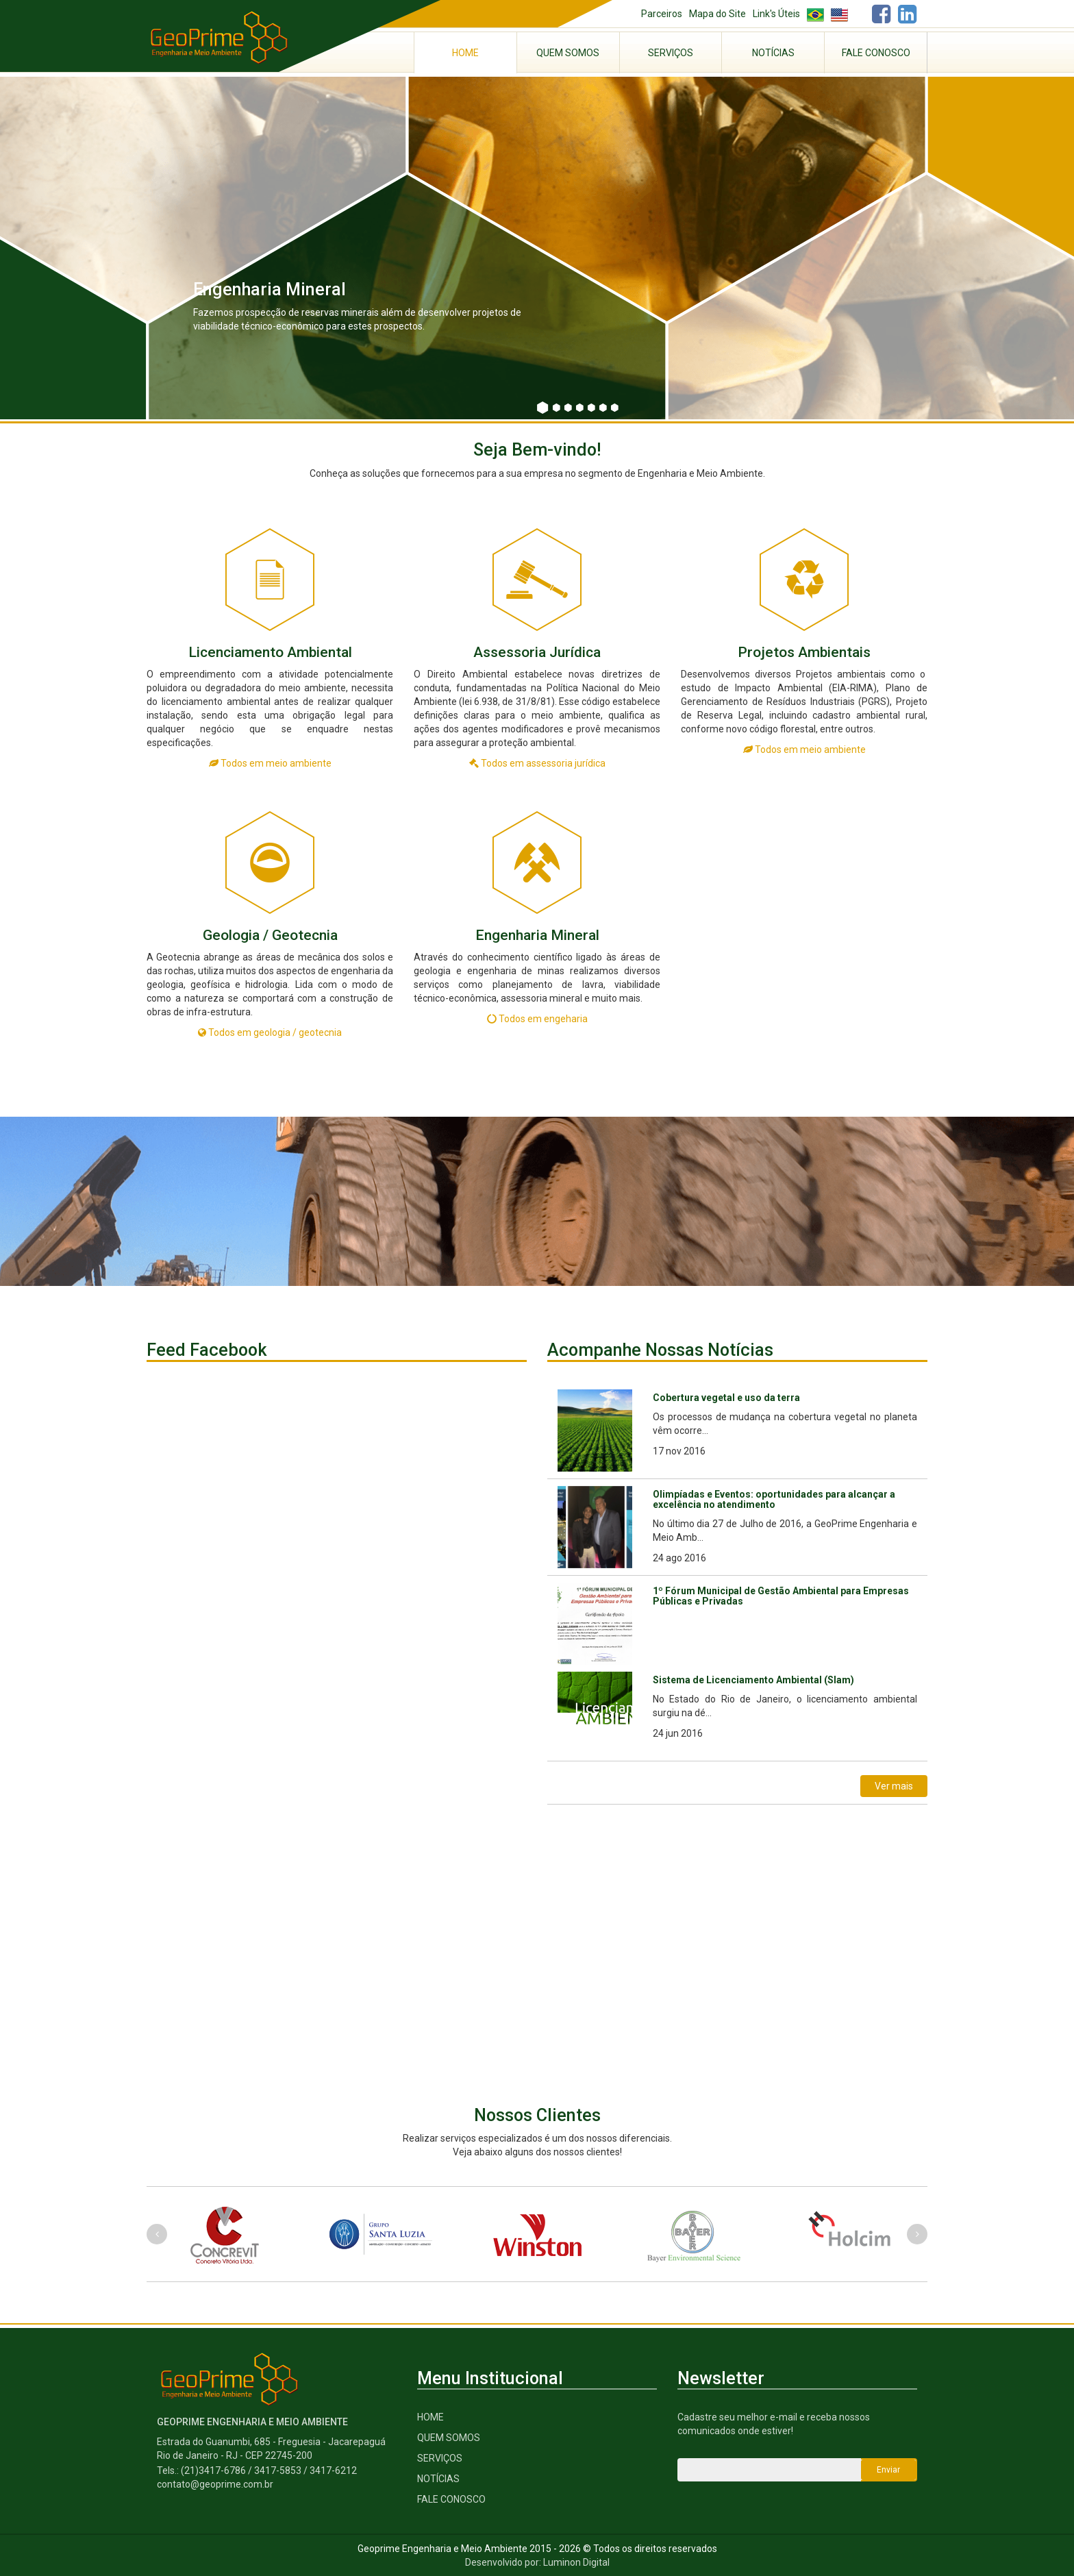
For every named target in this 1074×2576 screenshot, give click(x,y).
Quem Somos (567, 52)
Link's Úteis (776, 13)
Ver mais (894, 1786)
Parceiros (661, 13)
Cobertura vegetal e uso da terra (726, 1397)
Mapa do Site (717, 13)
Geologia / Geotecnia (270, 935)
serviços (439, 2458)
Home (465, 52)
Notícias (773, 52)
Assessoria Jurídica (537, 652)
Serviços (670, 52)
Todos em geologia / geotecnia (270, 1032)
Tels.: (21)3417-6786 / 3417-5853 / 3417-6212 (257, 2470)
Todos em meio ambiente (270, 763)
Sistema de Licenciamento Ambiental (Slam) (753, 1679)
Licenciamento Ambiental (270, 652)
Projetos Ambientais (804, 652)
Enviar (888, 2470)
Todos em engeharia (537, 1018)
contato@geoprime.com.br (215, 2484)
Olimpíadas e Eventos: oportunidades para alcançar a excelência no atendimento (774, 1499)
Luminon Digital (576, 2562)
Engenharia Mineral (537, 935)
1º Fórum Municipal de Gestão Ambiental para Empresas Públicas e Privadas (781, 1596)
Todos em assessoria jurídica (537, 763)
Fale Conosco (876, 52)
